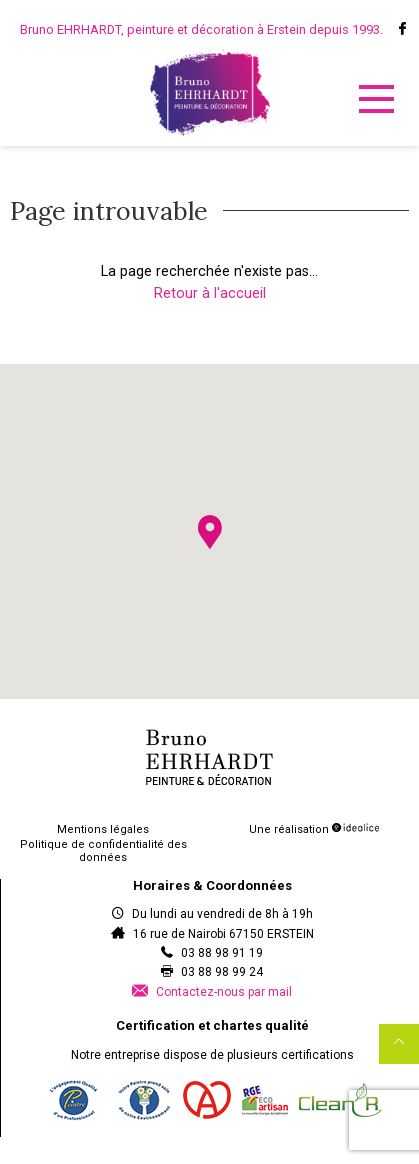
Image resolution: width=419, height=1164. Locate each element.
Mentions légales (103, 829)
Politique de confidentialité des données (103, 851)
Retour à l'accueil (210, 293)
